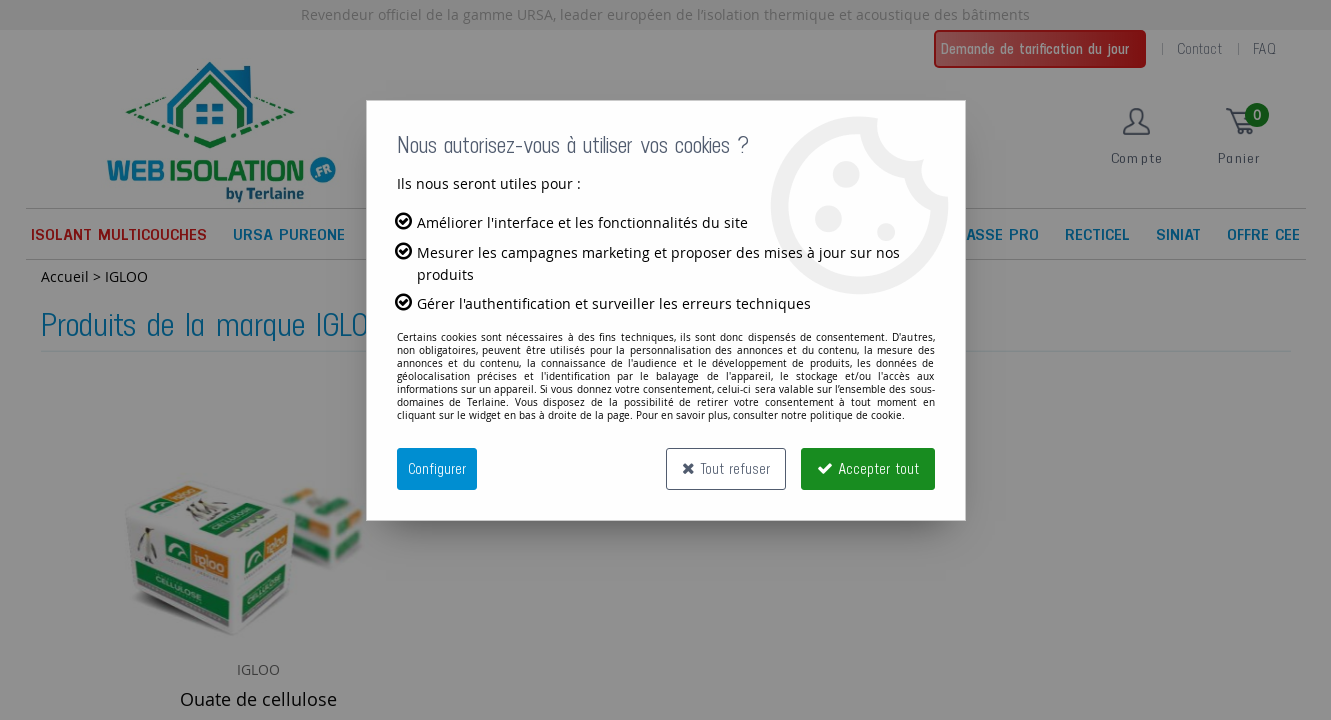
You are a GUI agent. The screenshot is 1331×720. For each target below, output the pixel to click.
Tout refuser (726, 468)
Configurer (437, 468)
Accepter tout (868, 468)
